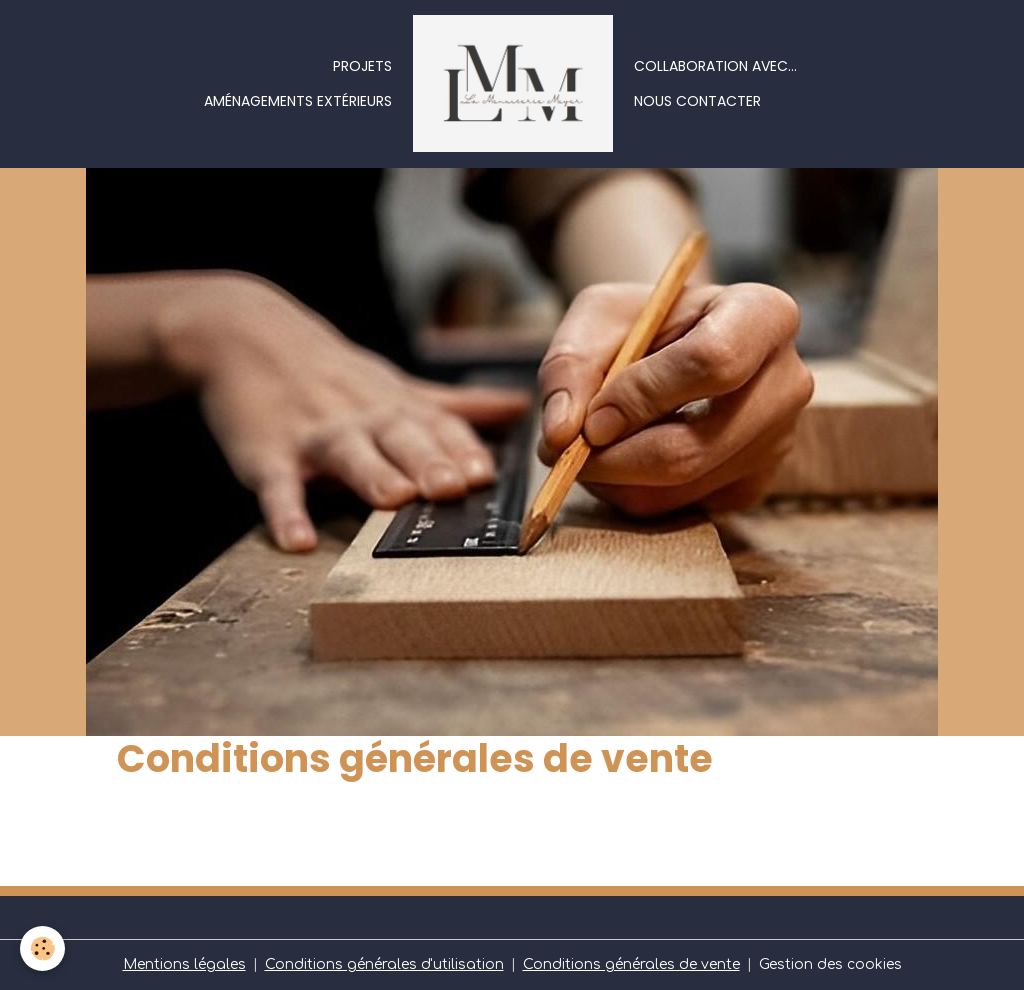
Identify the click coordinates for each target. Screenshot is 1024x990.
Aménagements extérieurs (298, 101)
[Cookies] (42, 948)
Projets (362, 66)
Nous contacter (697, 101)
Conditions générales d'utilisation (384, 964)
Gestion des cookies (830, 964)
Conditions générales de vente (631, 964)
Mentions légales (184, 964)
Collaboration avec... (715, 66)
